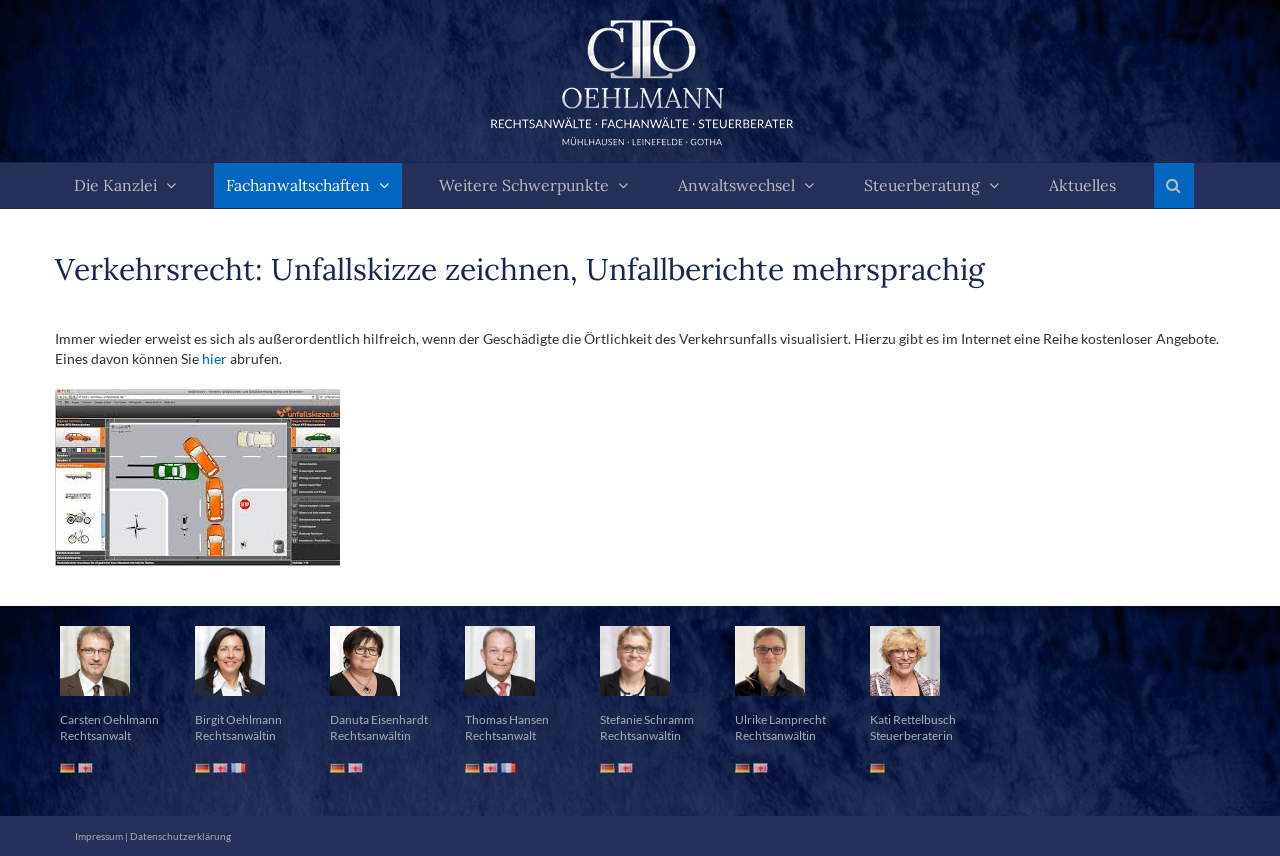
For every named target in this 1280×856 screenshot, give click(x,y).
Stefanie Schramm (647, 719)
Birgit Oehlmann (238, 719)
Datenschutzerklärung (180, 836)
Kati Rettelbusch (913, 719)
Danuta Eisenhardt (379, 719)
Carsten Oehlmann (109, 719)
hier (214, 358)
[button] (1174, 185)
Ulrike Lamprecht (780, 719)
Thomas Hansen (507, 719)
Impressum (99, 836)
